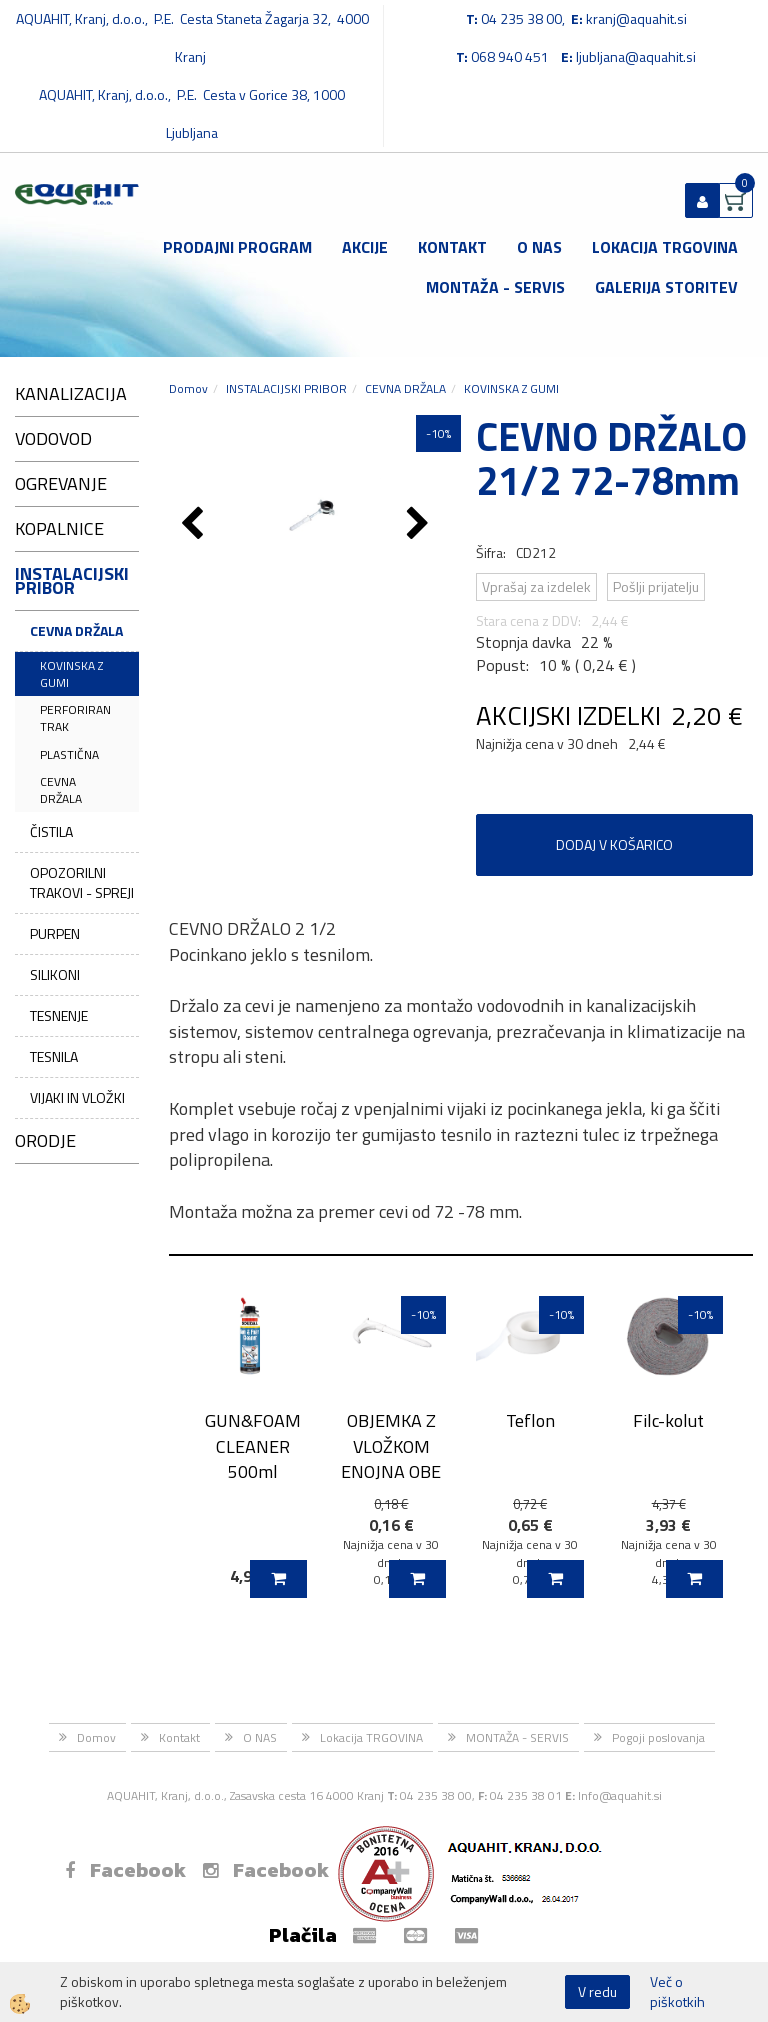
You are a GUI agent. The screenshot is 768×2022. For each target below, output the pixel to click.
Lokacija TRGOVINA (665, 247)
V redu (597, 1991)
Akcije (365, 247)
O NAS (539, 247)
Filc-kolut (668, 1420)
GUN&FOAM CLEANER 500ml (253, 1446)
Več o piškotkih (677, 1992)
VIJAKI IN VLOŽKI (77, 1097)
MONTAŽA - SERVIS (495, 287)
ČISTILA (51, 831)
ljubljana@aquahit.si (636, 56)
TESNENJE (59, 1015)
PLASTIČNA (69, 754)
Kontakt (452, 247)
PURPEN (55, 933)
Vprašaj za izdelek (536, 586)
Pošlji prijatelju (656, 586)
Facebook (125, 1870)
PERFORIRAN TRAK (75, 718)
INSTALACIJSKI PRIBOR (286, 388)
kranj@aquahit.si (636, 18)
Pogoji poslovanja (658, 1737)
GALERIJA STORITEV (666, 287)
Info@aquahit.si (620, 1795)
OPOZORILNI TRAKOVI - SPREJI (82, 882)
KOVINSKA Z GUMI (71, 674)
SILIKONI (55, 974)
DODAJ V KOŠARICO (614, 844)
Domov (188, 388)
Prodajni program (237, 247)
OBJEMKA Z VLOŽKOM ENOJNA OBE (391, 1446)
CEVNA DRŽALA (76, 630)
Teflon (530, 1420)
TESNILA (54, 1056)
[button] (420, 525)
